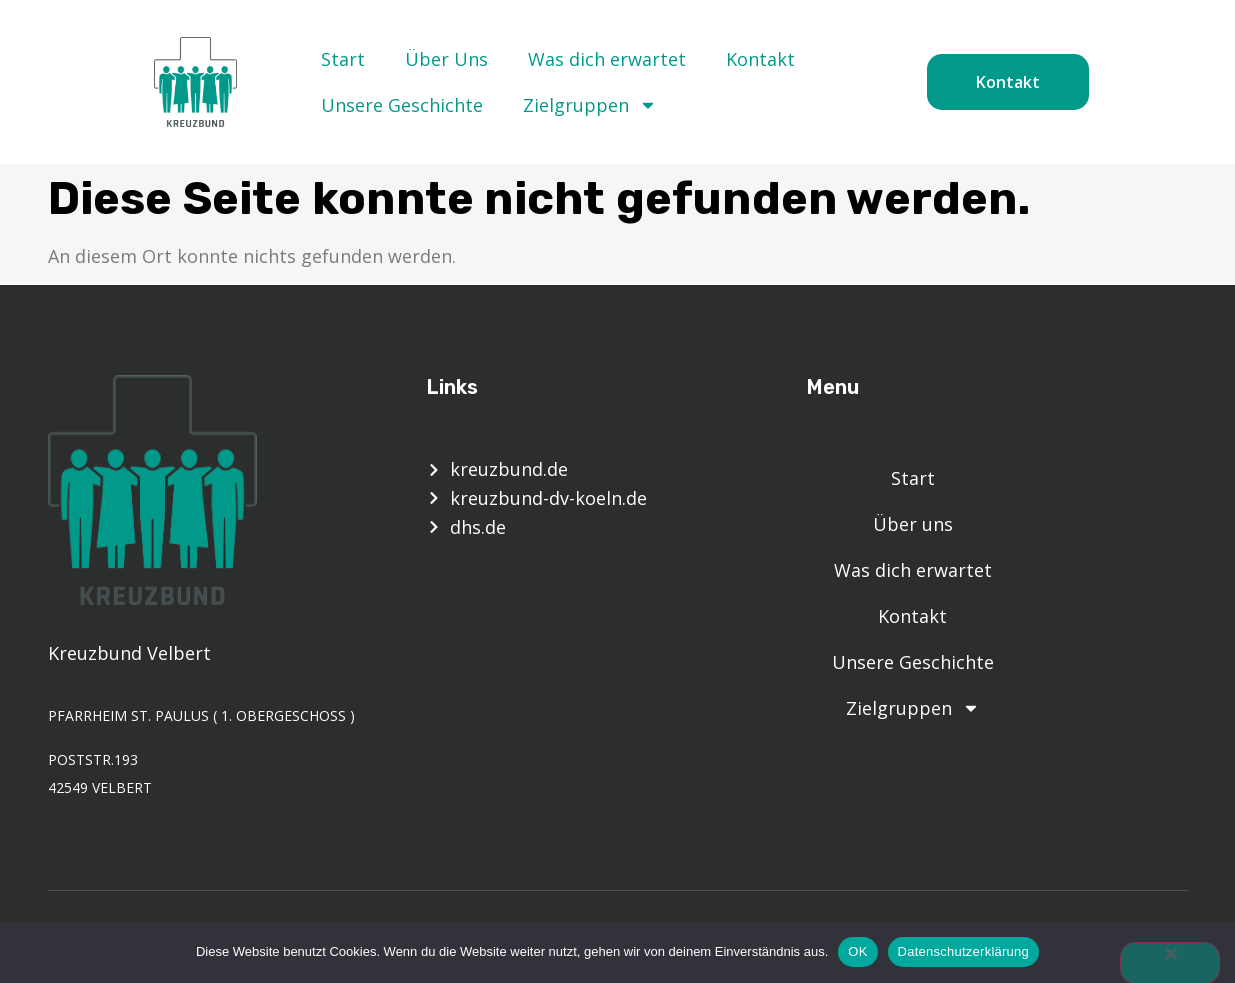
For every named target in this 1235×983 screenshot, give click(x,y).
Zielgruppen (590, 105)
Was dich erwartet (607, 59)
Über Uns (446, 59)
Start (343, 59)
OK (857, 951)
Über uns (913, 524)
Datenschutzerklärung (963, 951)
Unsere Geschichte (402, 105)
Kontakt (760, 59)
